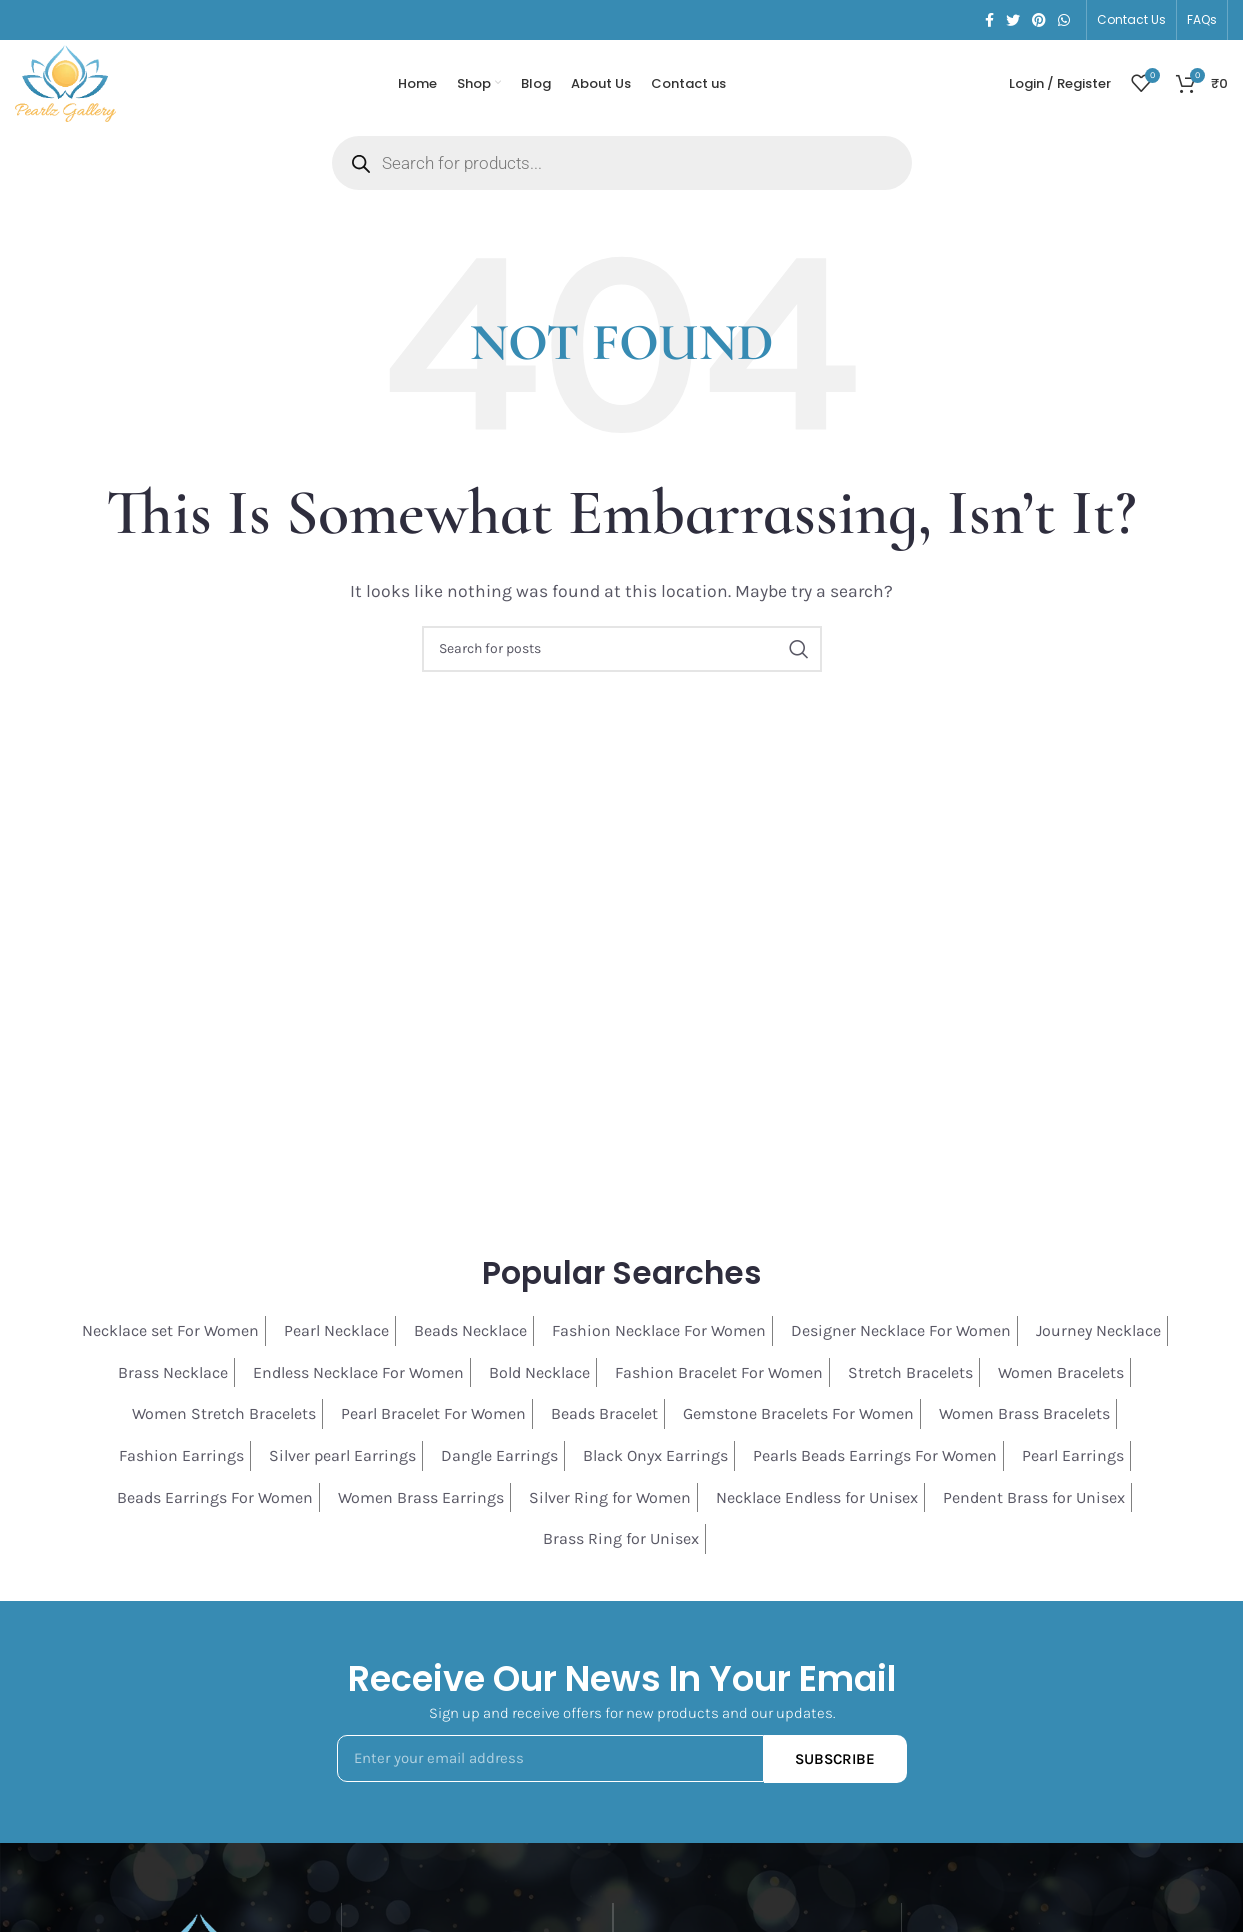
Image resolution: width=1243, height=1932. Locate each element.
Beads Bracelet (604, 1416)
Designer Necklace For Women (901, 1333)
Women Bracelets (1061, 1375)
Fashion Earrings (181, 1458)
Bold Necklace (539, 1375)
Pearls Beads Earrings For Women (875, 1458)
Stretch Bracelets (910, 1375)
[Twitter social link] (1013, 20)
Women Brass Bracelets (1024, 1416)
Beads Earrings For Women (215, 1499)
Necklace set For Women (170, 1333)
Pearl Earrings (1073, 1458)
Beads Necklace (470, 1333)
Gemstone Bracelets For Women (798, 1416)
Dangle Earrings (499, 1458)
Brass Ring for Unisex (621, 1541)
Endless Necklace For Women (358, 1375)
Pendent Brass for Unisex (1034, 1499)
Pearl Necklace (336, 1333)
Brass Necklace (173, 1375)
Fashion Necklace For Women (659, 1333)
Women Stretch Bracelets (224, 1416)
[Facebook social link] (989, 20)
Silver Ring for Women (610, 1499)
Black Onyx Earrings (655, 1458)
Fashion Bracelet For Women (719, 1375)
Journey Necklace (1098, 1333)
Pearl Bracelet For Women (433, 1416)
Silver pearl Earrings (342, 1458)
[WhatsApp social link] (1064, 20)
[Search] (622, 652)
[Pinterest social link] (1039, 20)
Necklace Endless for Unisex (817, 1499)
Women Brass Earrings (421, 1499)
